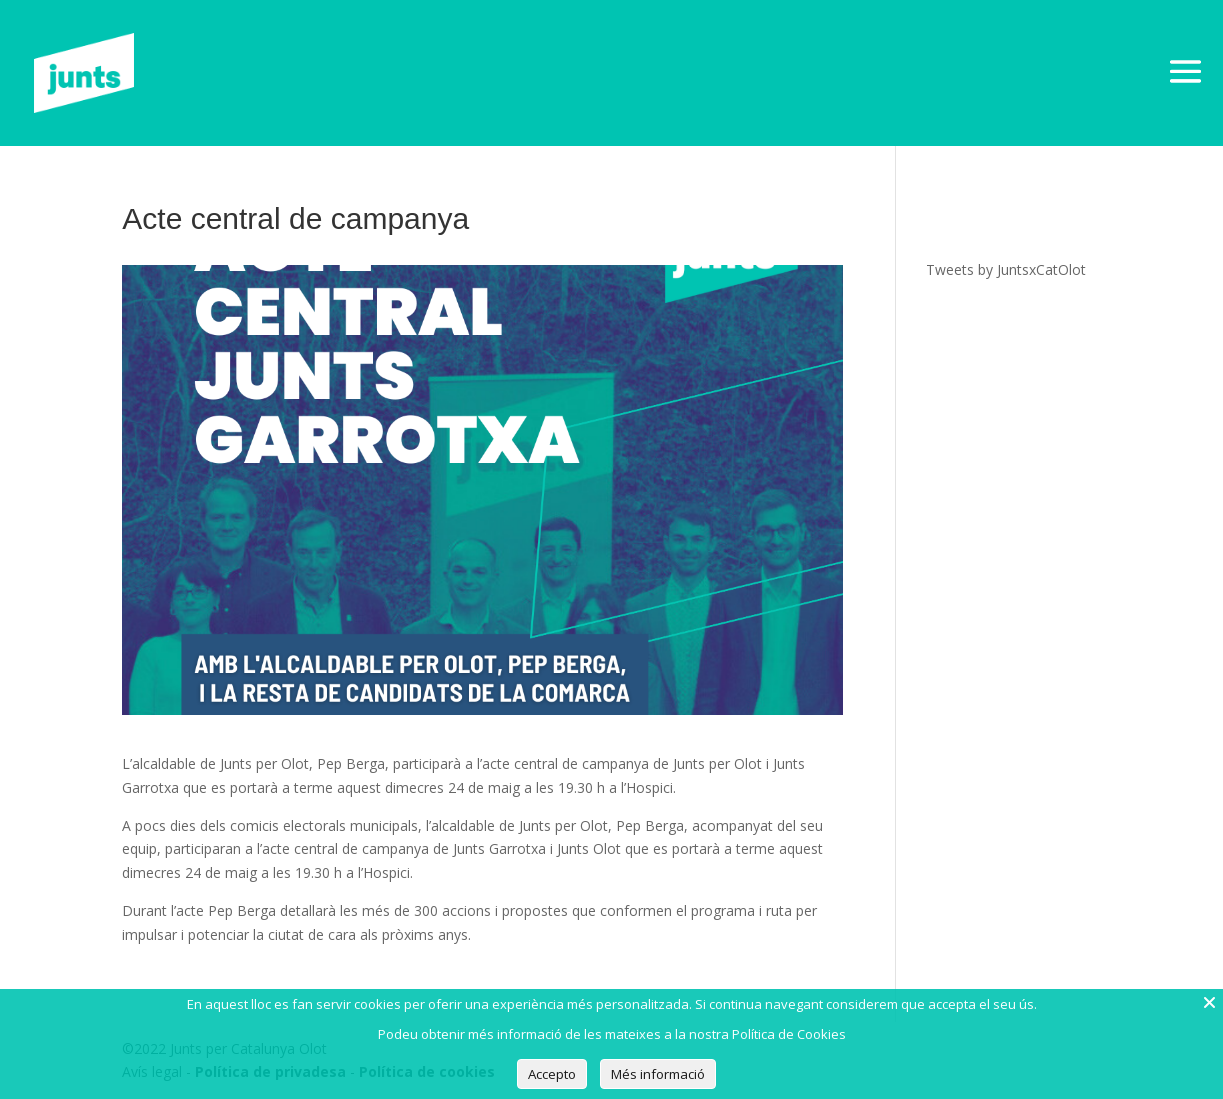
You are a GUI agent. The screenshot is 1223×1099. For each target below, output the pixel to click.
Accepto (552, 1074)
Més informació (658, 1074)
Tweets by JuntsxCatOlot (1006, 269)
